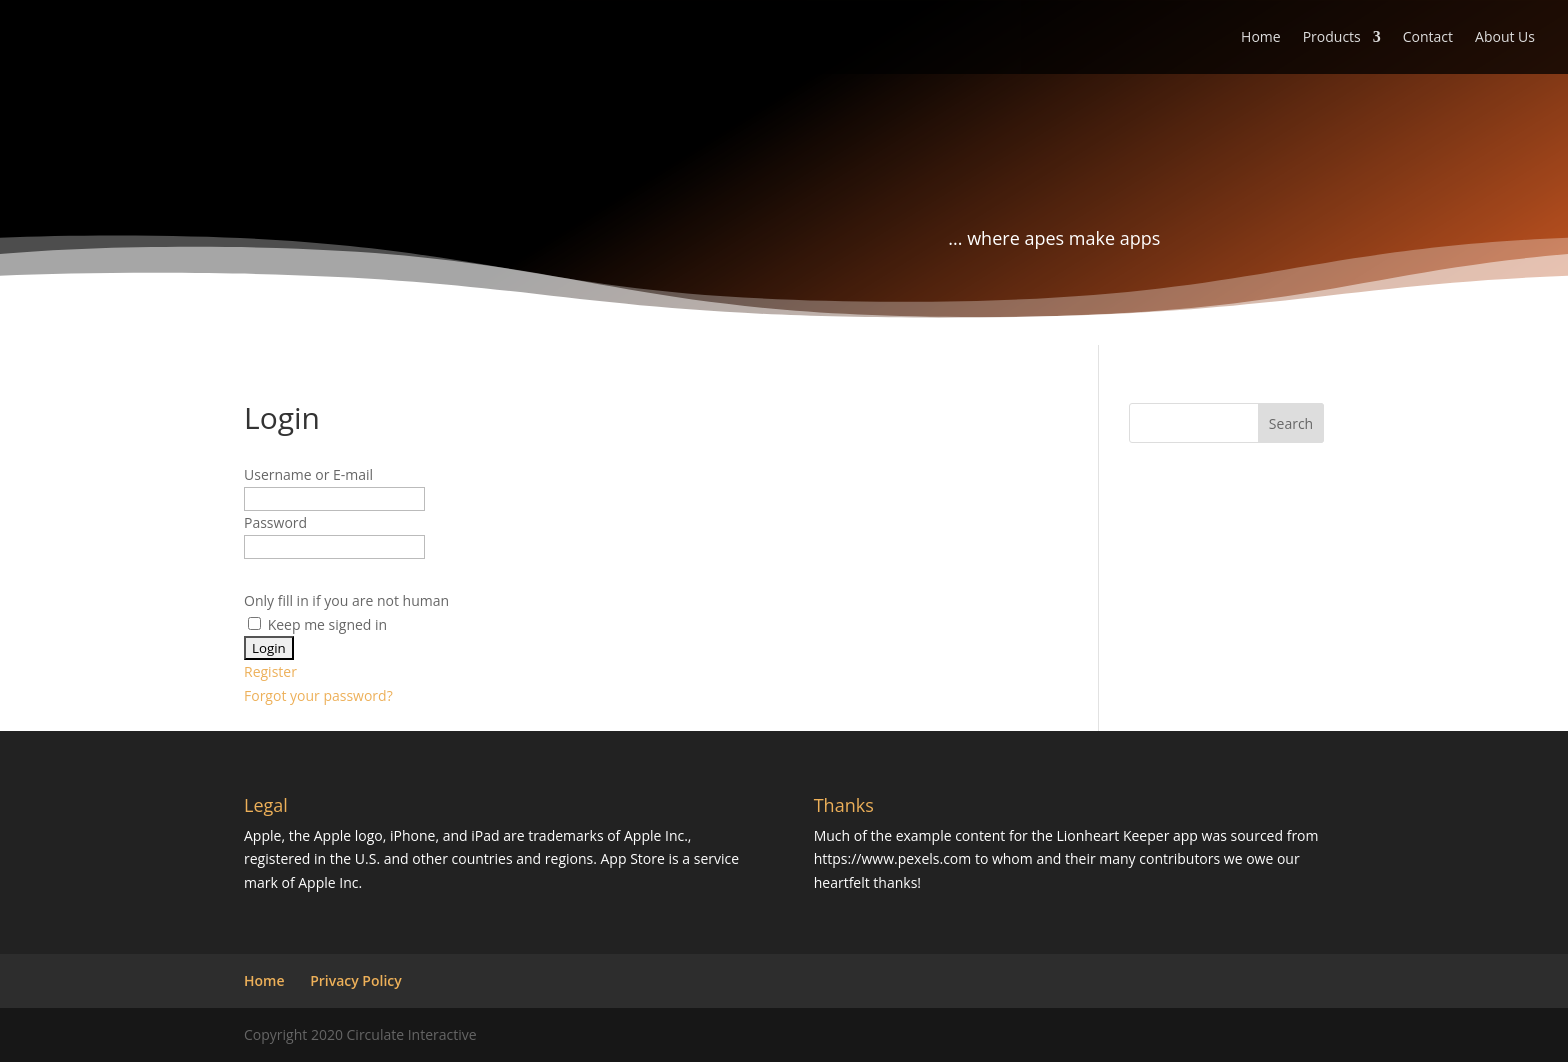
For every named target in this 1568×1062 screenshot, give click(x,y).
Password (275, 522)
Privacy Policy (356, 980)
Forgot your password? (318, 695)
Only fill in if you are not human (346, 600)
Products (1332, 38)
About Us (1505, 38)
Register (270, 671)
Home (1261, 38)
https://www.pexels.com (893, 858)
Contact (1428, 38)
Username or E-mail (308, 474)
